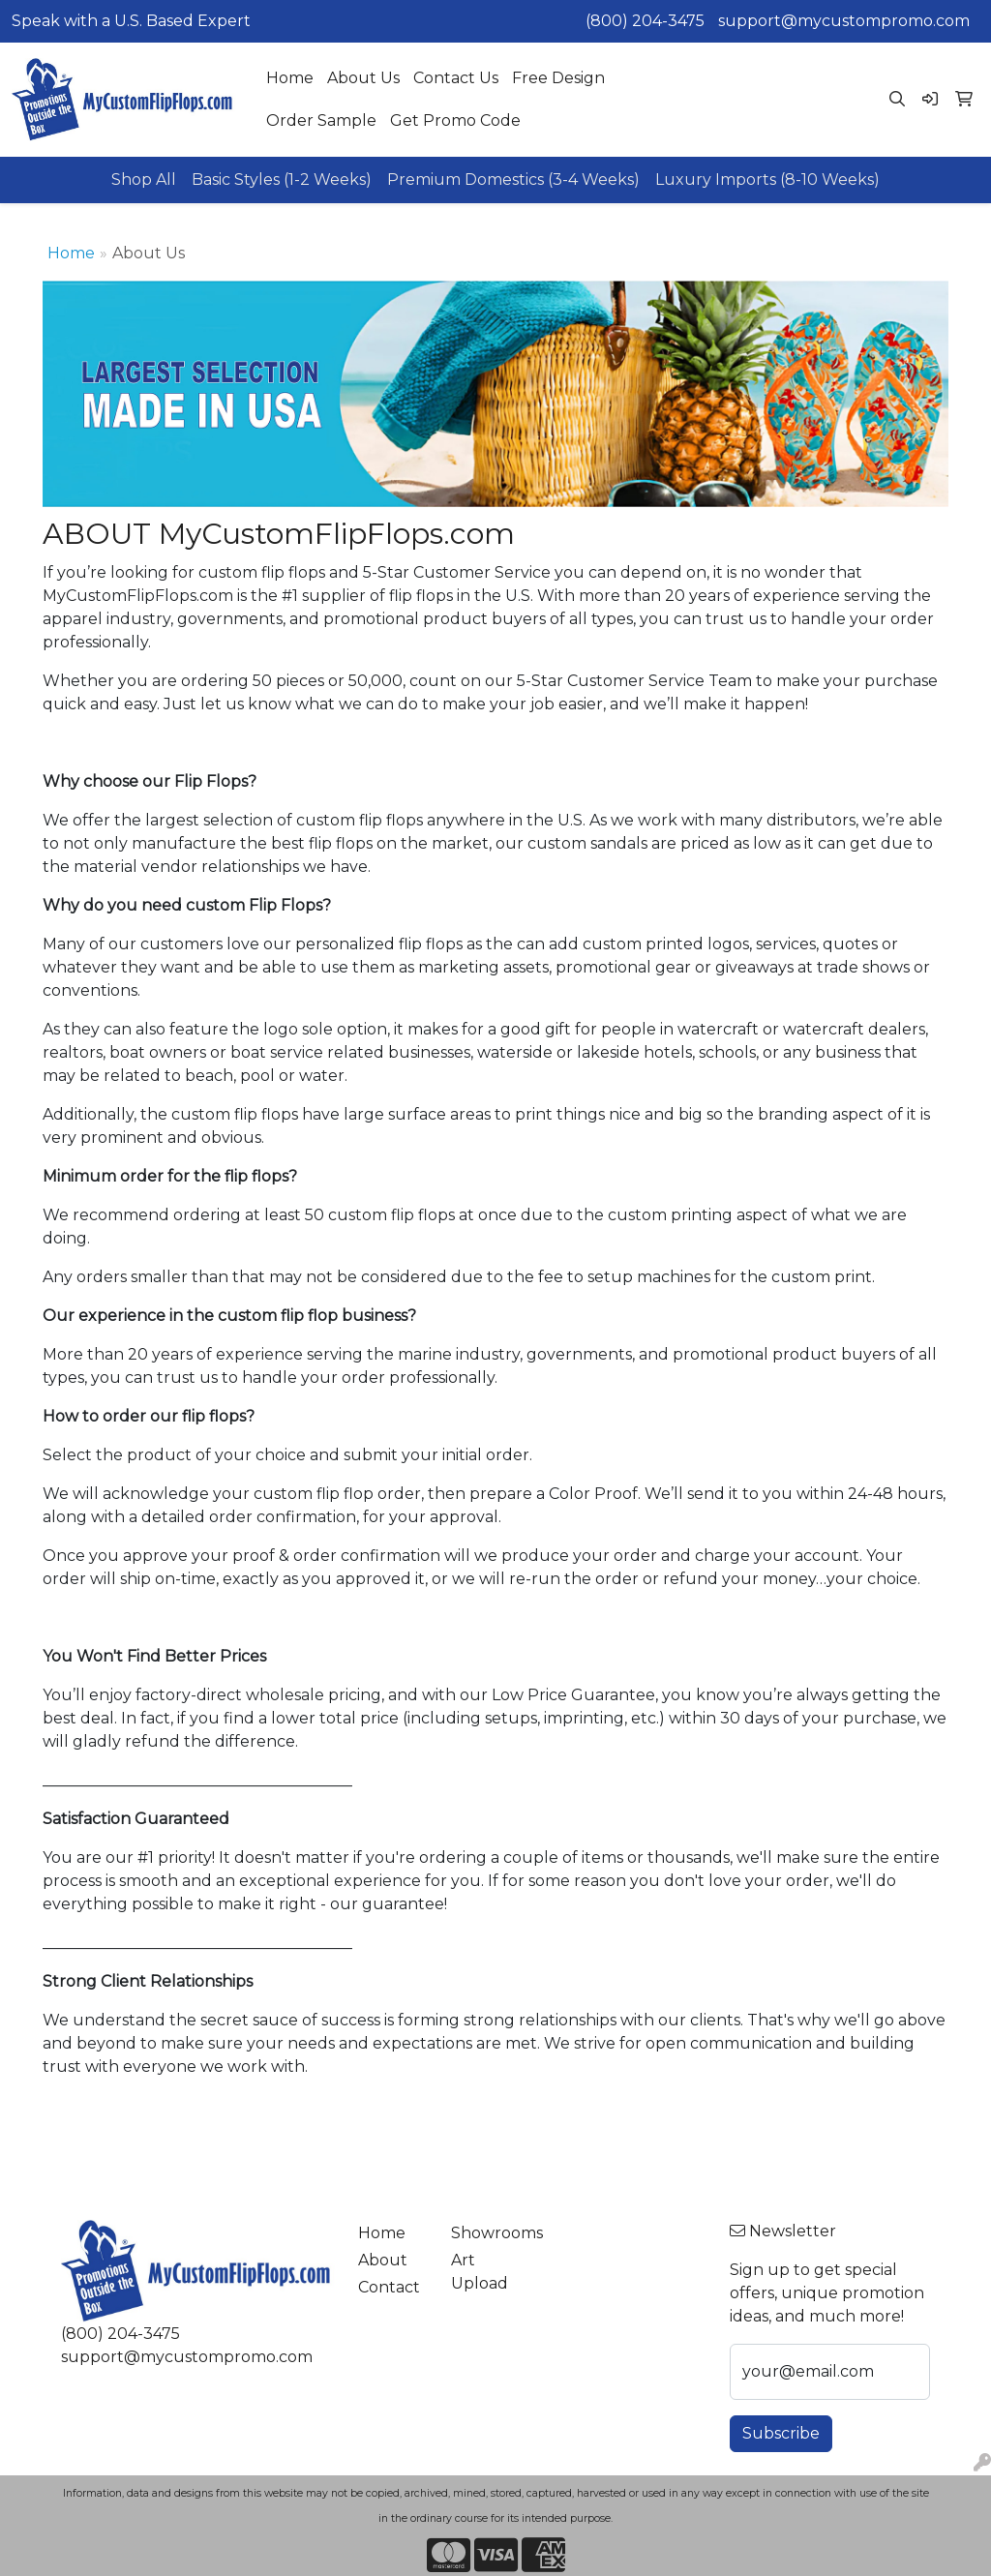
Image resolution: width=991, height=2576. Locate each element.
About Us (363, 78)
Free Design (558, 78)
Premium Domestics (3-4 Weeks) (513, 179)
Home (290, 78)
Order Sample (321, 120)
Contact (389, 2287)
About (382, 2260)
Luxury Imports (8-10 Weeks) (767, 179)
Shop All (143, 179)
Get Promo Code (455, 120)
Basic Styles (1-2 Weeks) (282, 179)
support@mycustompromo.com (844, 21)
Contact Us (455, 78)
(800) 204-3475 (645, 21)
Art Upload (479, 2271)
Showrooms (486, 2233)
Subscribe (781, 2433)
